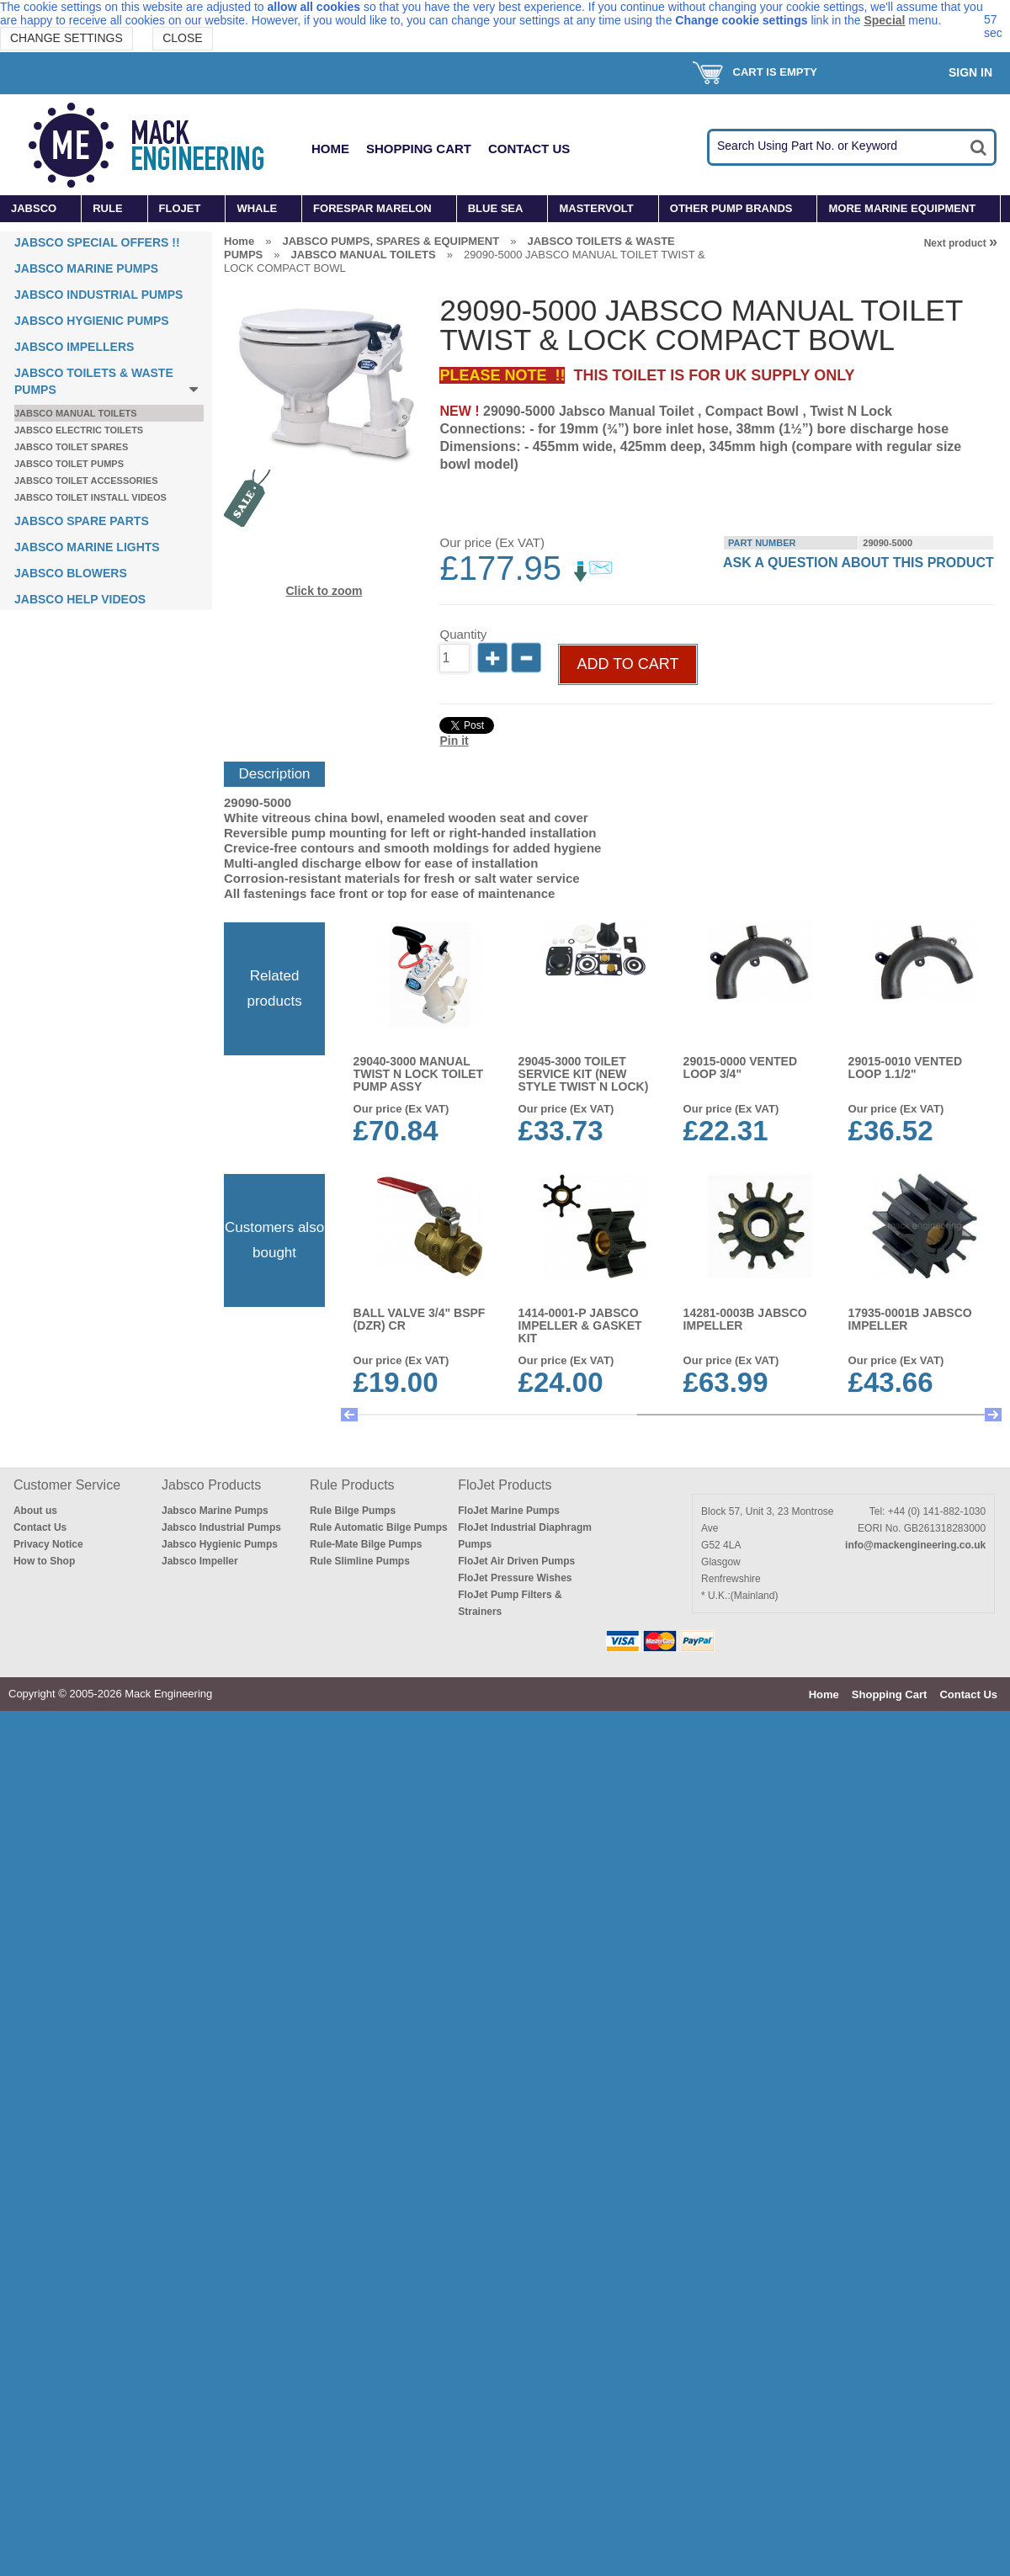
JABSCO (33, 208)
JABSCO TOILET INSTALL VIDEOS (90, 497)
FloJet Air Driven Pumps (516, 1561)
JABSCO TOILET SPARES (71, 447)
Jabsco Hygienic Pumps (220, 1544)
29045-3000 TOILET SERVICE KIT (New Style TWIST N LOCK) (583, 1073)
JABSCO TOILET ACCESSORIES (86, 480)
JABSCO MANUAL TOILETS (75, 413)
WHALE (257, 208)
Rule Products (352, 1485)
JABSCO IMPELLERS (74, 346)
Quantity (462, 634)
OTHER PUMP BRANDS (731, 208)
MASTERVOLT (596, 208)
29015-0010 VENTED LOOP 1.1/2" (905, 1067)
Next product (960, 243)
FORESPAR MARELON (372, 208)
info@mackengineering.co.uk (915, 1545)
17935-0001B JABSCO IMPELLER (910, 1319)
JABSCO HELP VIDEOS (80, 599)
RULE (107, 208)
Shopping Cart (418, 148)
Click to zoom (323, 591)
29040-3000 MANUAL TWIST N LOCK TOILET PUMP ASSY (419, 1073)
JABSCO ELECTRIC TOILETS (78, 430)
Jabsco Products (211, 1485)
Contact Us (529, 148)
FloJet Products (504, 1485)
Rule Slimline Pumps (360, 1561)
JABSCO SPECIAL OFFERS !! (97, 242)
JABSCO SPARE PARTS (81, 521)
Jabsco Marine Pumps (215, 1510)
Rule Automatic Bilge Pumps (379, 1527)
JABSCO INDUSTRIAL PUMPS (98, 294)
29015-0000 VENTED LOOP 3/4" (740, 1067)
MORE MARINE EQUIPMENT (901, 208)
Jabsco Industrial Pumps (221, 1527)
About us (35, 1510)
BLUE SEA (496, 208)
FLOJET (180, 208)
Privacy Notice (48, 1544)
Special (884, 20)
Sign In (970, 72)
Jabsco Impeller (200, 1561)
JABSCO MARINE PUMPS (86, 268)
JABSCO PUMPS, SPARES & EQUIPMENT (390, 241)
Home (330, 148)
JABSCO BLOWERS (70, 573)
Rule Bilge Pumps (353, 1510)
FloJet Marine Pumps (509, 1510)
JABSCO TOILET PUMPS (69, 464)
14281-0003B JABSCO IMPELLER (745, 1319)
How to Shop (44, 1561)
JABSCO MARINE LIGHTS (87, 547)
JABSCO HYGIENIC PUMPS (91, 320)
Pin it (453, 740)
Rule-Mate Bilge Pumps (366, 1544)
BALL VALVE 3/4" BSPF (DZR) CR (420, 1319)
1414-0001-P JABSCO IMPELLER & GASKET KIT (580, 1325)
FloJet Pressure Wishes (514, 1578)
